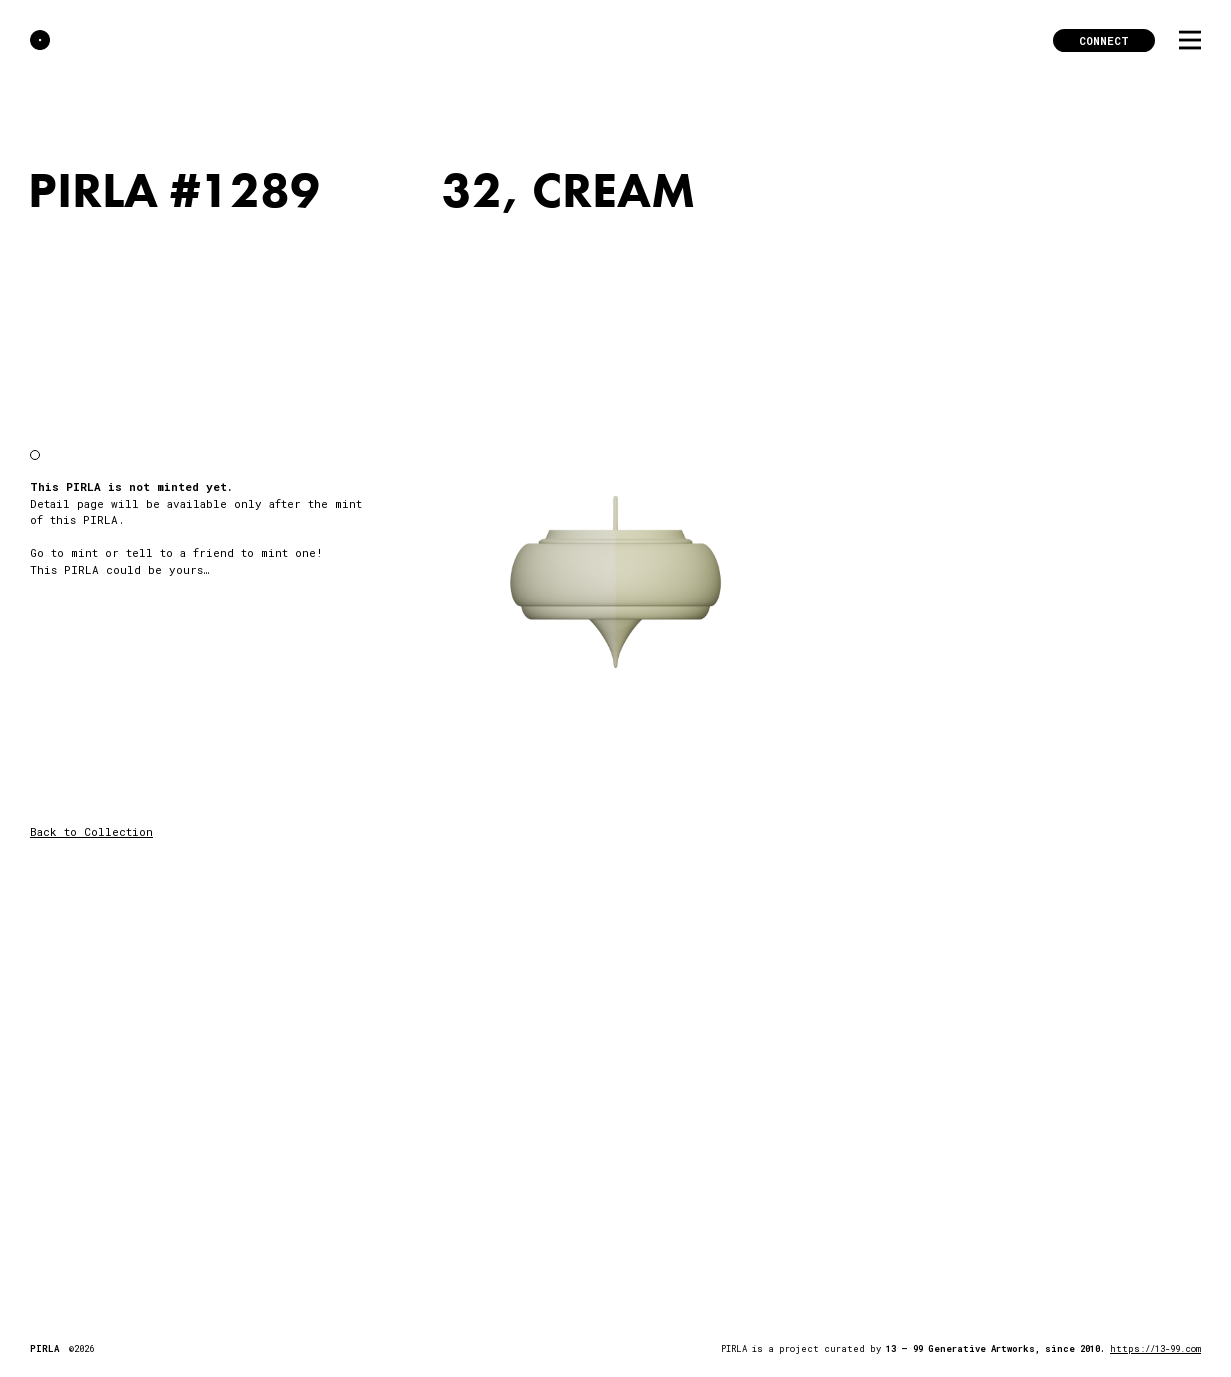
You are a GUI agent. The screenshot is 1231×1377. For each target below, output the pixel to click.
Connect (1104, 40)
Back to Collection (91, 831)
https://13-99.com (1155, 1348)
